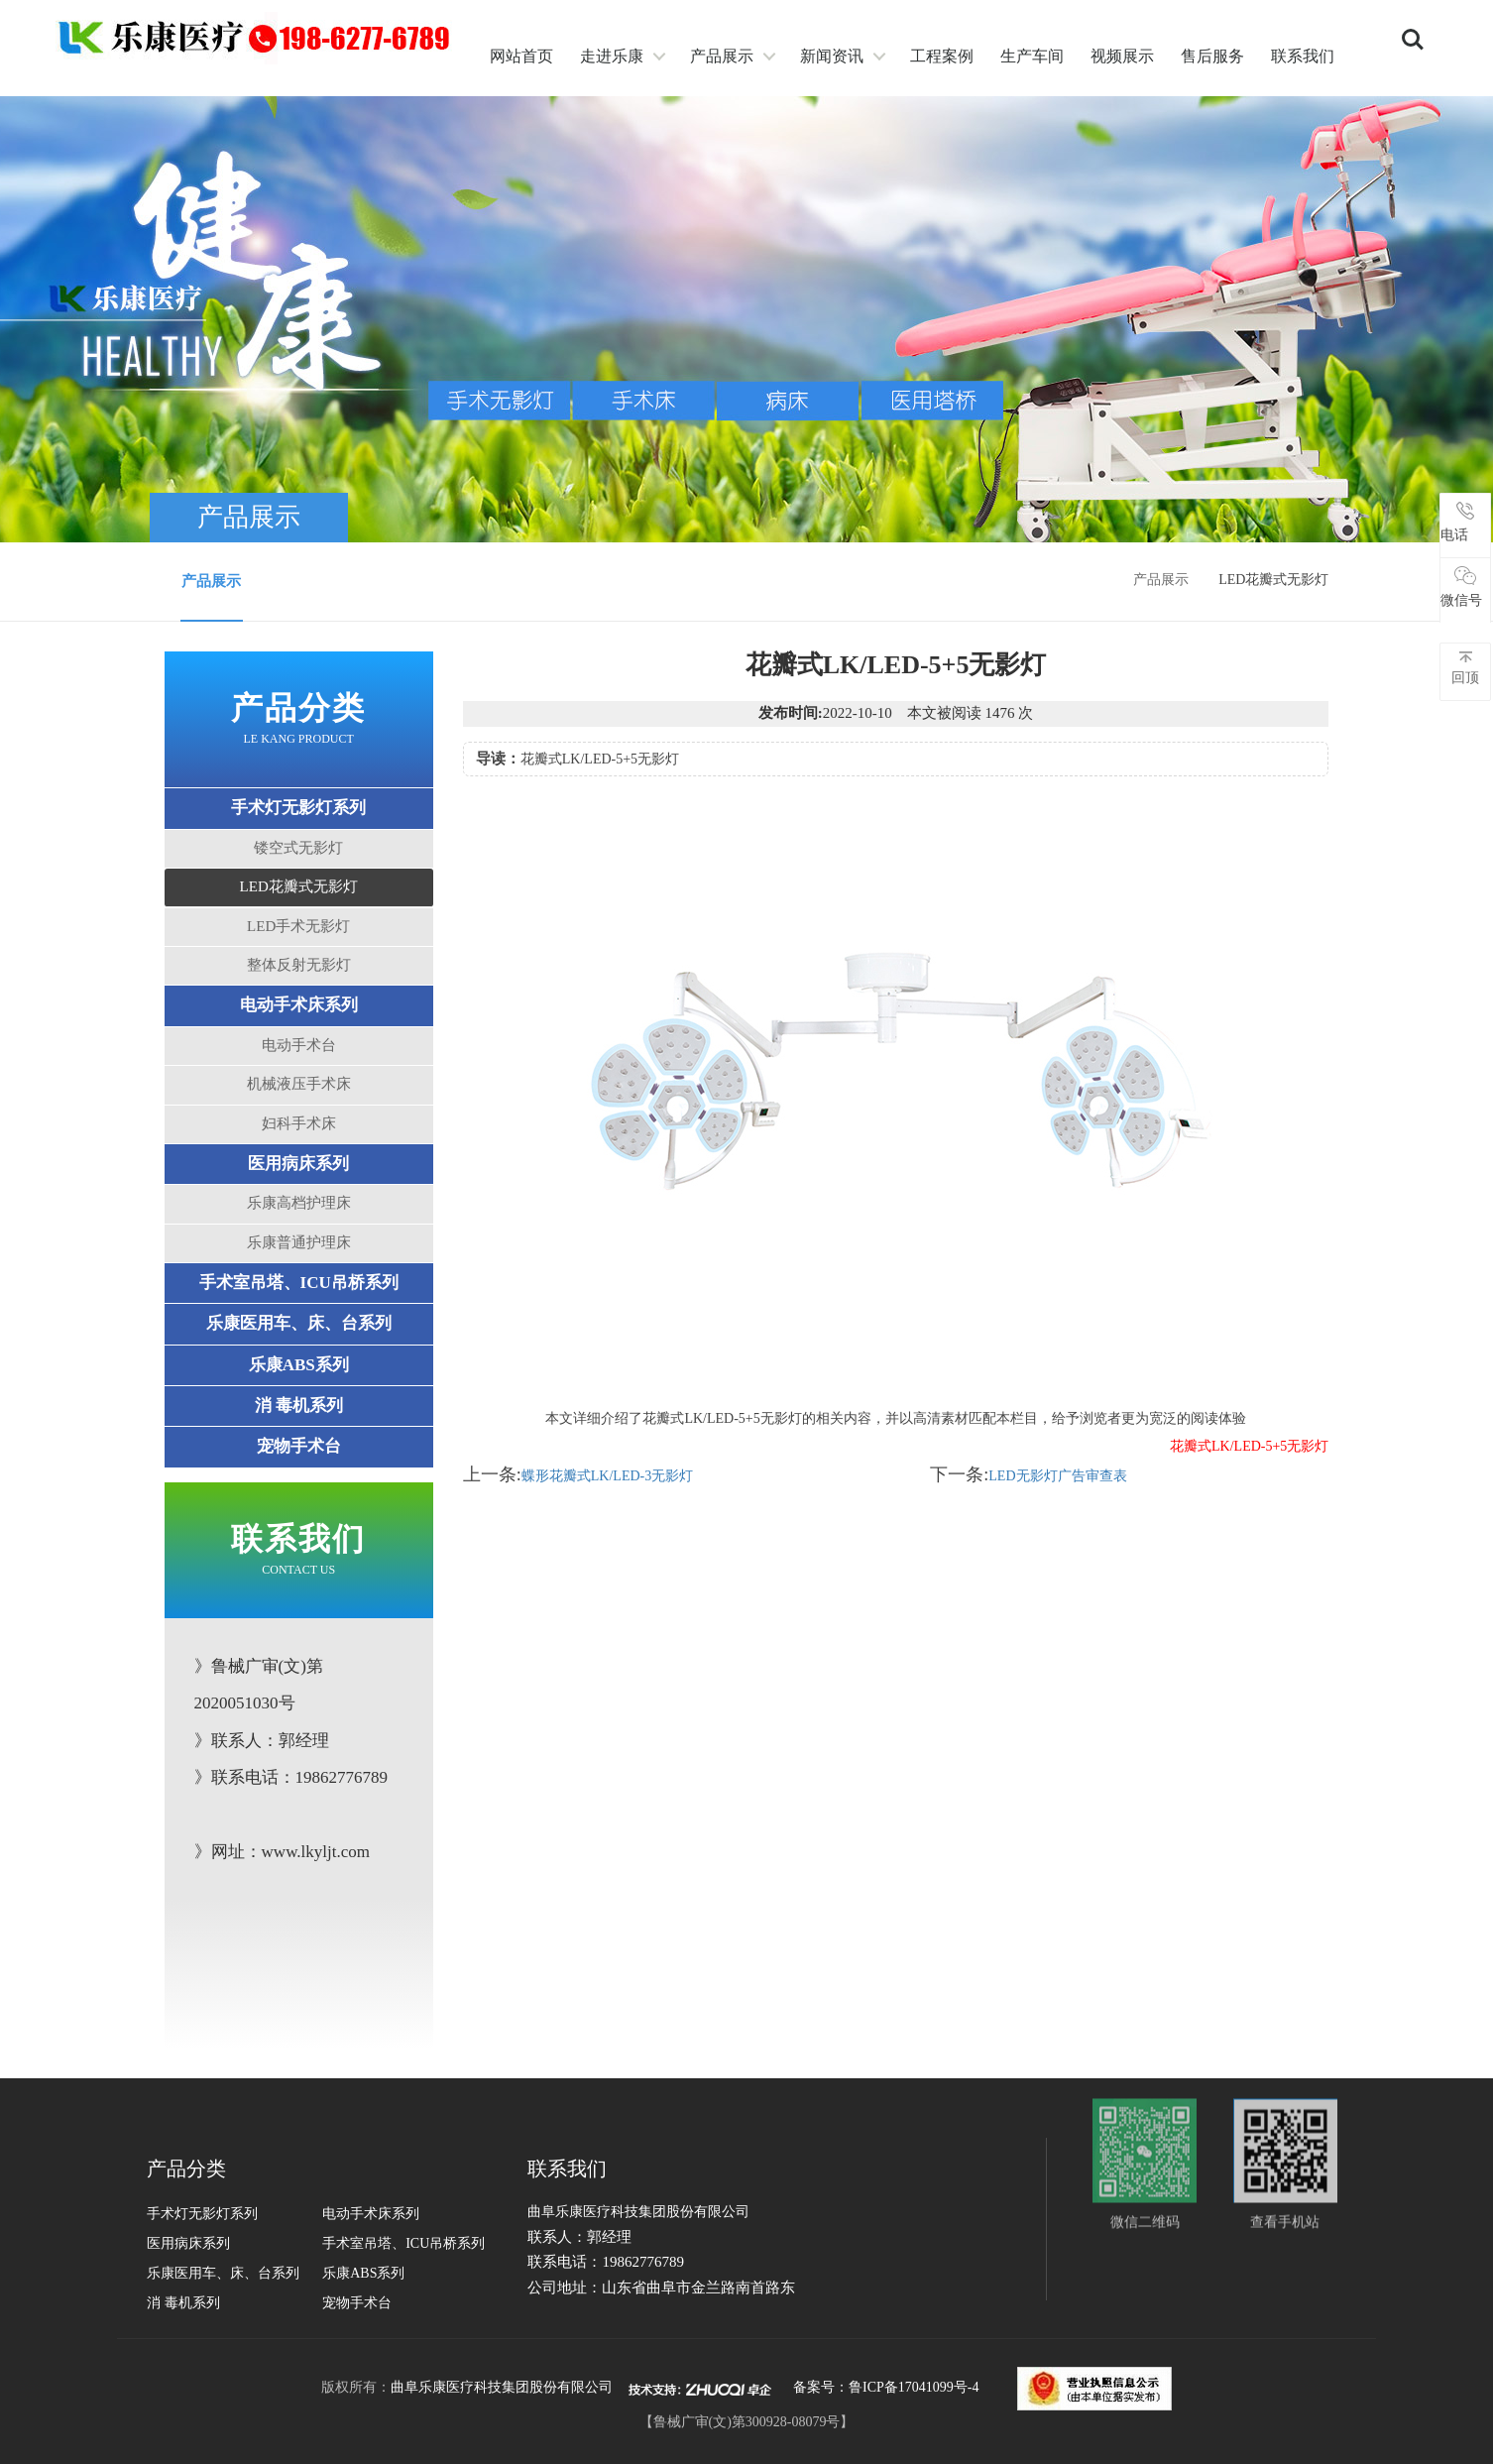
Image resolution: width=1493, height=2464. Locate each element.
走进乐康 (611, 56)
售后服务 (1212, 56)
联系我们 (1302, 56)
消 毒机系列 (299, 1405)
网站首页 (521, 56)
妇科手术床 (299, 1123)
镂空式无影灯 (298, 848)
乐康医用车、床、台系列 (299, 1323)
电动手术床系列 (299, 1005)
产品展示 (721, 56)
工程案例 (942, 56)
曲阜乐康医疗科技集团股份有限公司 (502, 2387)
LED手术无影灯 (298, 926)
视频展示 (1122, 56)
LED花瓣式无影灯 (299, 886)
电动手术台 (299, 1045)
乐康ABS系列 (299, 1364)
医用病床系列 (298, 1163)
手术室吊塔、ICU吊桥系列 (299, 1282)
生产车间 (1032, 56)
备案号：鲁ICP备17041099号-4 (885, 2387)
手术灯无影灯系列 (298, 807)
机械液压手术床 (299, 1084)
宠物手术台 (299, 1446)
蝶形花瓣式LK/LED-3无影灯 (607, 1475)
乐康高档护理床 (299, 1203)
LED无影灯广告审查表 (1057, 1475)
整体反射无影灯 (299, 965)
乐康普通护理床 (299, 1242)
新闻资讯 (831, 56)
